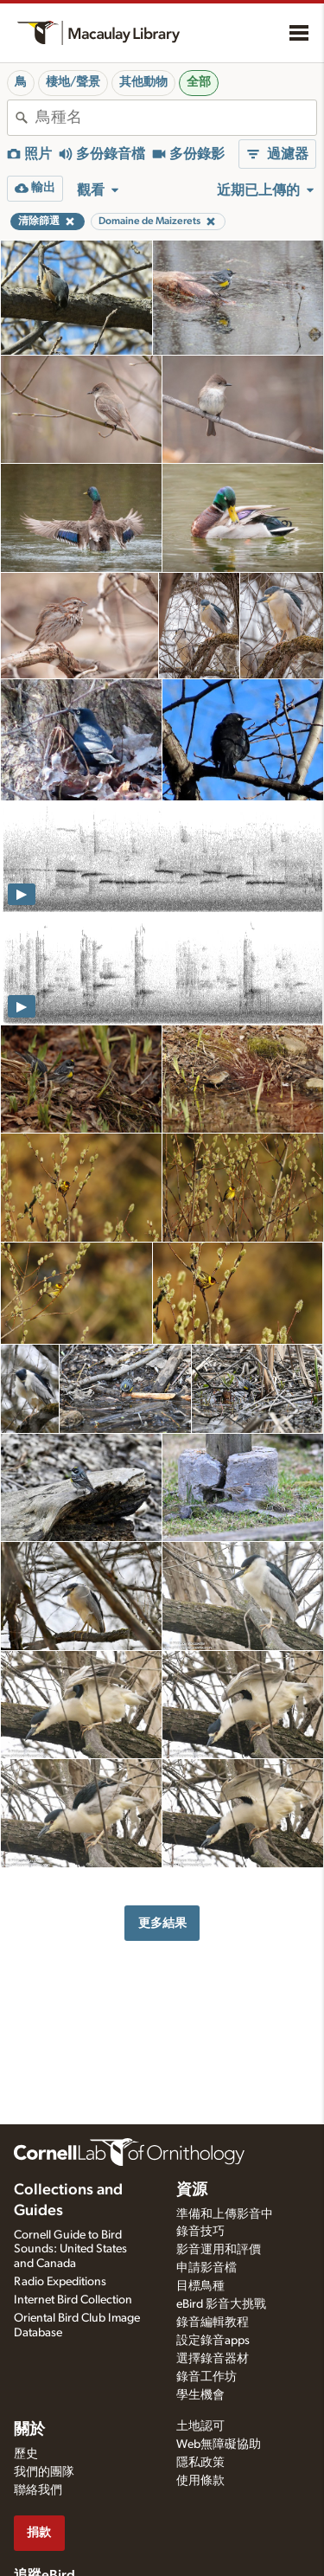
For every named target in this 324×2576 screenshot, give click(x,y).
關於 (29, 2430)
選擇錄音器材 (212, 2359)
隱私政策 (200, 2463)
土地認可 (200, 2426)
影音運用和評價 (218, 2250)
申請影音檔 (206, 2268)
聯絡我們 (38, 2490)
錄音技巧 (200, 2232)
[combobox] (175, 117)
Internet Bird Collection (73, 2300)
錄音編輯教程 (212, 2322)
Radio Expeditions (60, 2282)
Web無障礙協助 (218, 2444)
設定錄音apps (213, 2341)
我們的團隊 (44, 2472)
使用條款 (200, 2481)
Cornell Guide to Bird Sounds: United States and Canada (70, 2250)
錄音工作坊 (206, 2377)
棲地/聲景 (73, 82)
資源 (191, 2190)
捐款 (39, 2532)
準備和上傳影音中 (224, 2214)
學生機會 (200, 2395)
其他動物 (143, 82)
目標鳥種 (200, 2286)
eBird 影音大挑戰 (221, 2304)
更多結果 (162, 1923)
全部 (199, 82)
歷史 (26, 2454)
